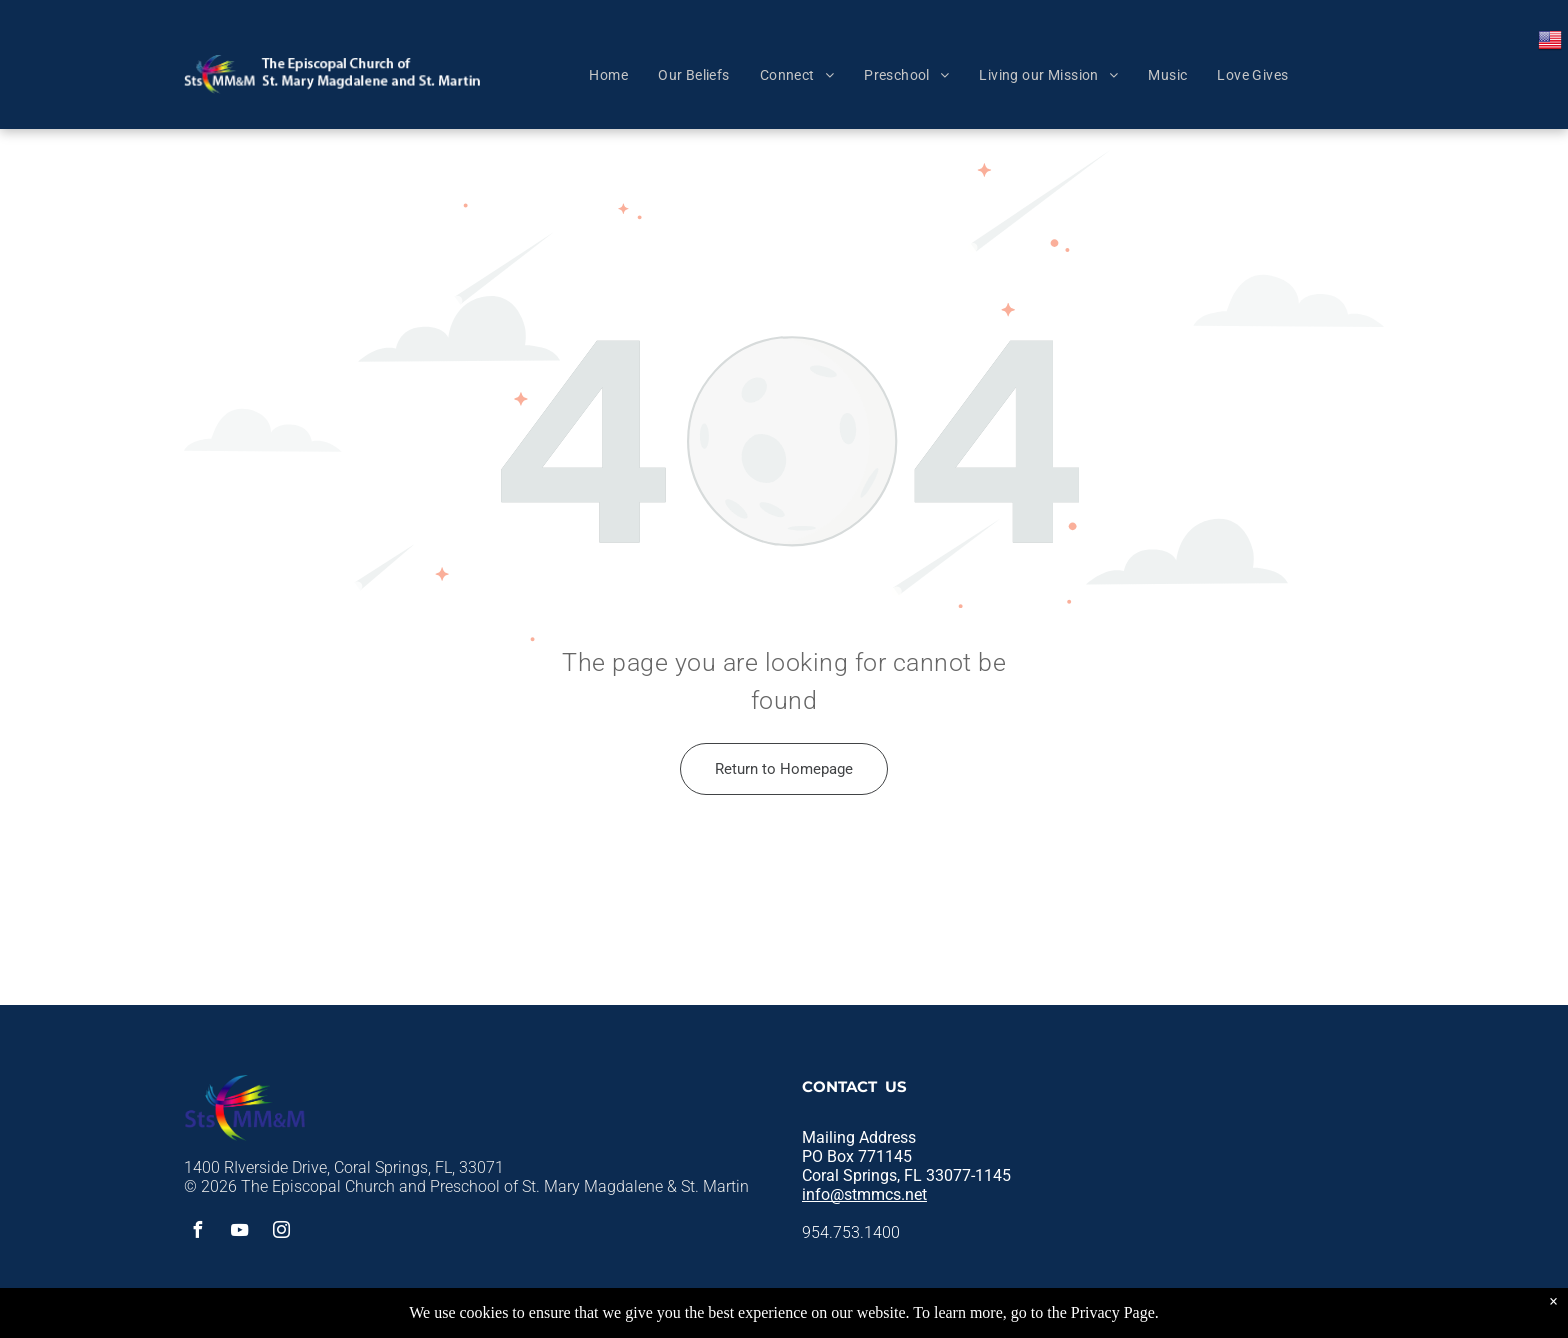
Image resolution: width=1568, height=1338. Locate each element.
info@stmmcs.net (864, 1194)
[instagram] (281, 1232)
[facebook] (197, 1232)
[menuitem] (608, 75)
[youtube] (239, 1232)
